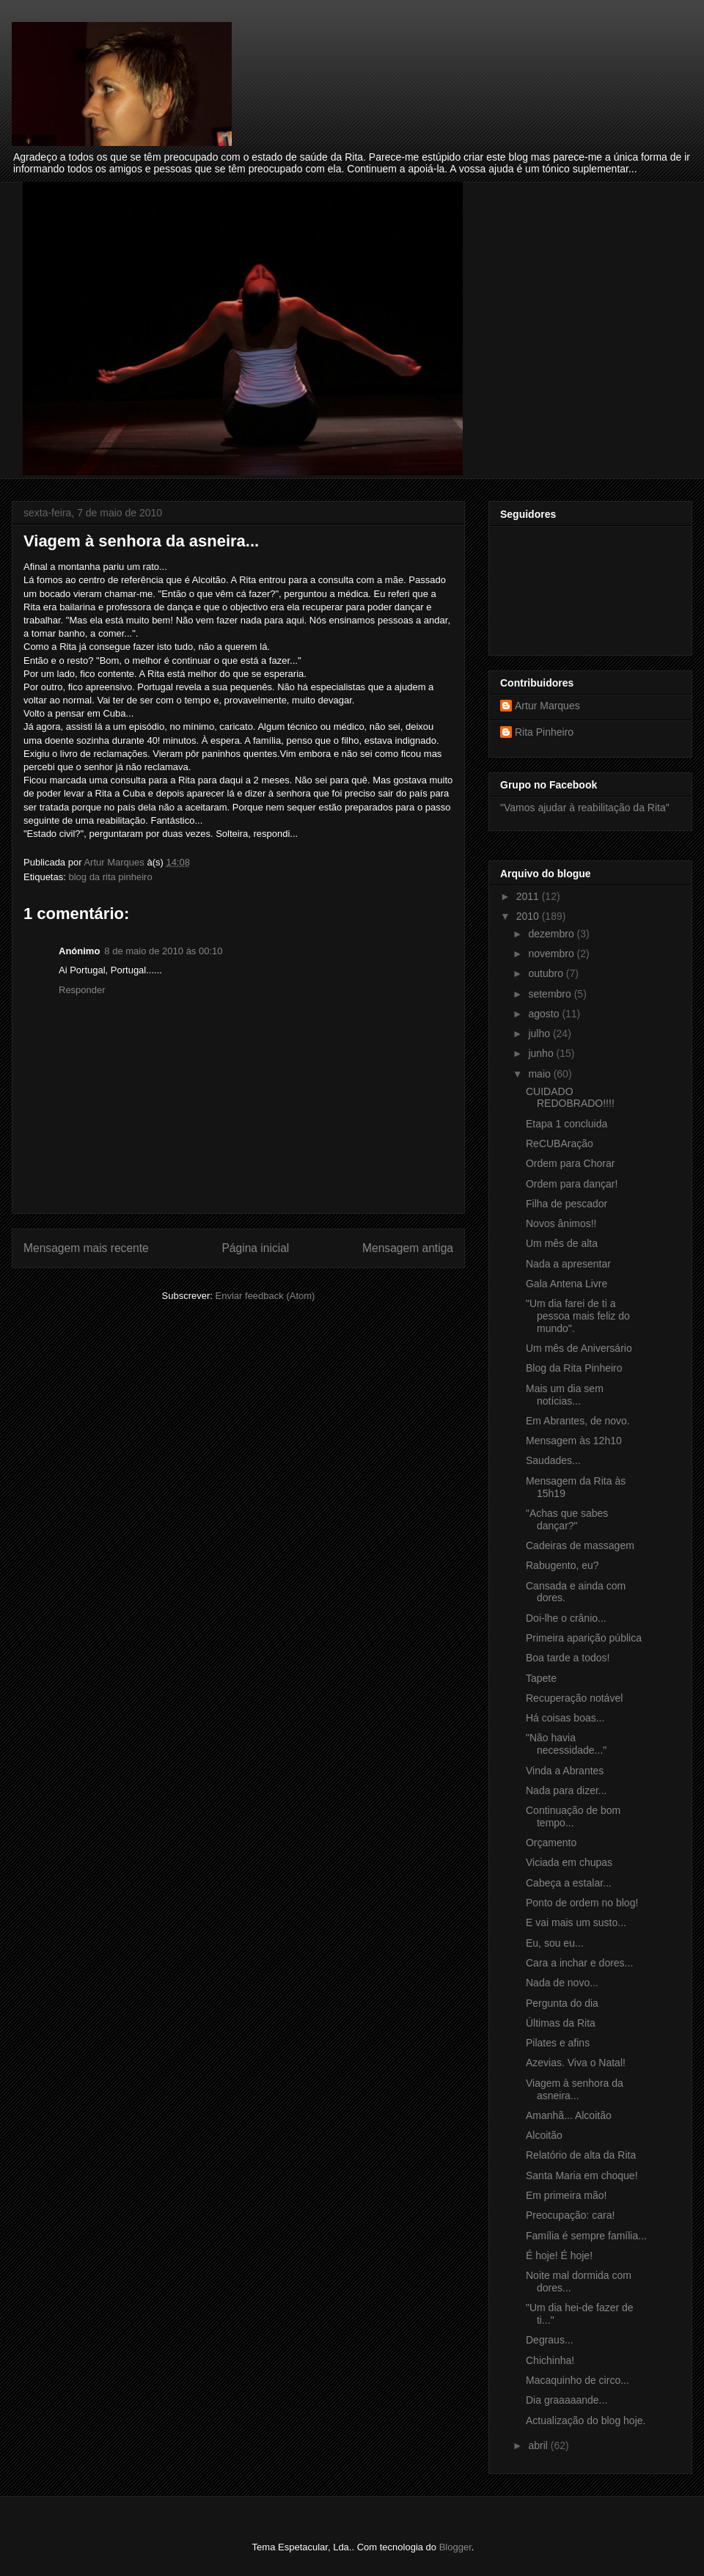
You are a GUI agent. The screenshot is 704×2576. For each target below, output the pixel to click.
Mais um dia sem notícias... (565, 1395)
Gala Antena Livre (566, 1283)
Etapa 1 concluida (566, 1124)
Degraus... (549, 2340)
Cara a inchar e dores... (579, 1963)
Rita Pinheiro (544, 732)
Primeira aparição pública (584, 1638)
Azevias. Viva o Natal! (576, 2062)
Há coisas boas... (565, 1718)
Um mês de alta (562, 1243)
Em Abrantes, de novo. (578, 1421)
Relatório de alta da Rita (581, 2155)
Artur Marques (547, 705)
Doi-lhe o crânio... (566, 1618)
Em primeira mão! (566, 2195)
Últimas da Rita (560, 2023)
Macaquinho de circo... (577, 2380)
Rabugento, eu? (562, 1565)
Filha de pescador (566, 1204)
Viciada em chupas (569, 1862)
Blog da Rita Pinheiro (574, 1368)
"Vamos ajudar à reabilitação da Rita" (585, 807)
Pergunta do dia (562, 2003)
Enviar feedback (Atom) (265, 1295)
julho (540, 1033)
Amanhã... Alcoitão (569, 2115)
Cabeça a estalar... (569, 1883)
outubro (546, 973)
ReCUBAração (559, 1143)
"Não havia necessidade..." (566, 1744)
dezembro (552, 934)
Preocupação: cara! (570, 2215)
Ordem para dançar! (571, 1184)
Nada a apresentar (568, 1264)
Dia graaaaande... (566, 2400)
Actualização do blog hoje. (585, 2420)
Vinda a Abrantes (565, 1771)
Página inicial (255, 1248)
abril (539, 2445)
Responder (82, 989)
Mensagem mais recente (86, 1248)
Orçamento (551, 1842)
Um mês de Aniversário (579, 1348)
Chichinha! (550, 2360)
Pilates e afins (558, 2043)
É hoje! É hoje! (559, 2255)
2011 (529, 896)
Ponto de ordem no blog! (582, 1903)
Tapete (541, 1678)
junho (542, 1053)
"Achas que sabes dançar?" (567, 1519)
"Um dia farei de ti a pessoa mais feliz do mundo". (578, 1316)
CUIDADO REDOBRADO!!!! (570, 1098)
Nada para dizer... (566, 1790)
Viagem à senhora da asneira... (574, 2089)
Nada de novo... (562, 1982)
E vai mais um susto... (576, 1922)
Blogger (455, 2547)
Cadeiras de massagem (580, 1545)
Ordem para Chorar (570, 1163)
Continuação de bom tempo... (573, 1816)
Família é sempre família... (586, 2236)
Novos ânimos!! (561, 1223)
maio (540, 1074)
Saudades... (553, 1460)
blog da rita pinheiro (110, 876)
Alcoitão (544, 2135)
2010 (529, 916)
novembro (552, 953)
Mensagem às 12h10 (574, 1440)
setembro (550, 994)
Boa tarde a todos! (567, 1658)
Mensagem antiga (407, 1248)
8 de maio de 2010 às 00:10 (163, 950)
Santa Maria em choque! (582, 2175)
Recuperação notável (574, 1698)
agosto (545, 1014)
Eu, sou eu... (555, 1943)
